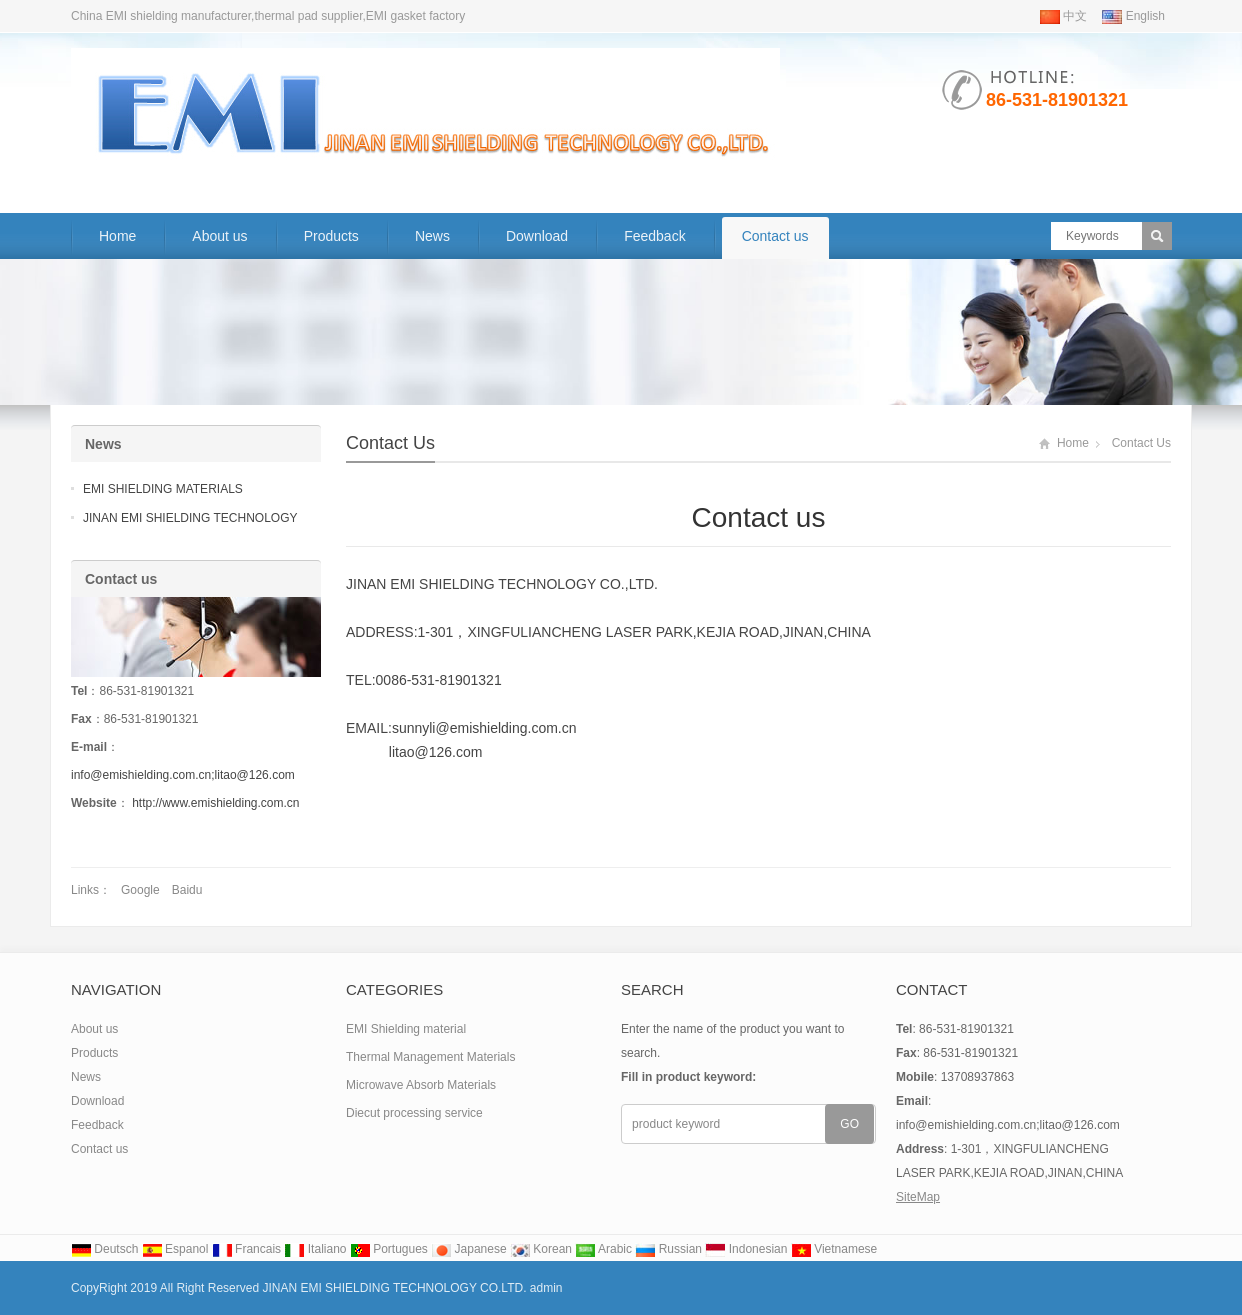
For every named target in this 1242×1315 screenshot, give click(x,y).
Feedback (654, 236)
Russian (668, 1249)
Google (140, 890)
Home (117, 236)
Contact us (775, 236)
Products (331, 236)
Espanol (175, 1249)
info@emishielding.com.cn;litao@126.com (183, 775)
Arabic (603, 1249)
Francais (246, 1249)
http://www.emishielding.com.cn (215, 803)
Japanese (468, 1249)
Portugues (389, 1249)
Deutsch (104, 1249)
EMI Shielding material (406, 1029)
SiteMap (918, 1197)
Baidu (187, 890)
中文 (1063, 16)
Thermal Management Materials (430, 1057)
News (432, 236)
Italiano (315, 1249)
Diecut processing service (414, 1113)
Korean (541, 1249)
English (1133, 16)
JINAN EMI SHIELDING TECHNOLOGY (190, 518)
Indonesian (746, 1249)
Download (537, 236)
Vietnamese (834, 1249)
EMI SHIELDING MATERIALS (163, 489)
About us (219, 236)
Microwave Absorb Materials (421, 1085)
